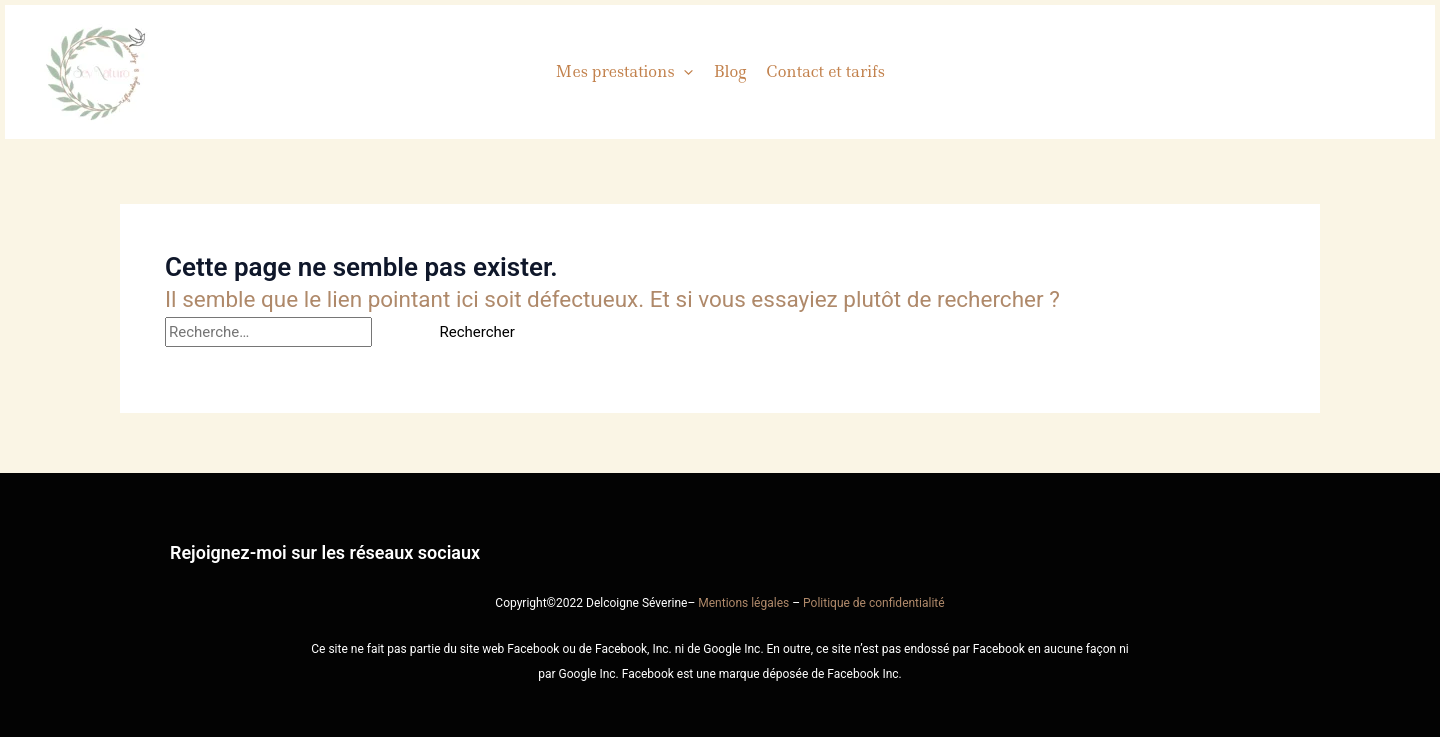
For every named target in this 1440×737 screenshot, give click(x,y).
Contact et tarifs (825, 71)
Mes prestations (624, 72)
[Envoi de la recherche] (396, 332)
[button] (683, 72)
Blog (729, 71)
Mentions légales (743, 603)
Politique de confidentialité (874, 603)
